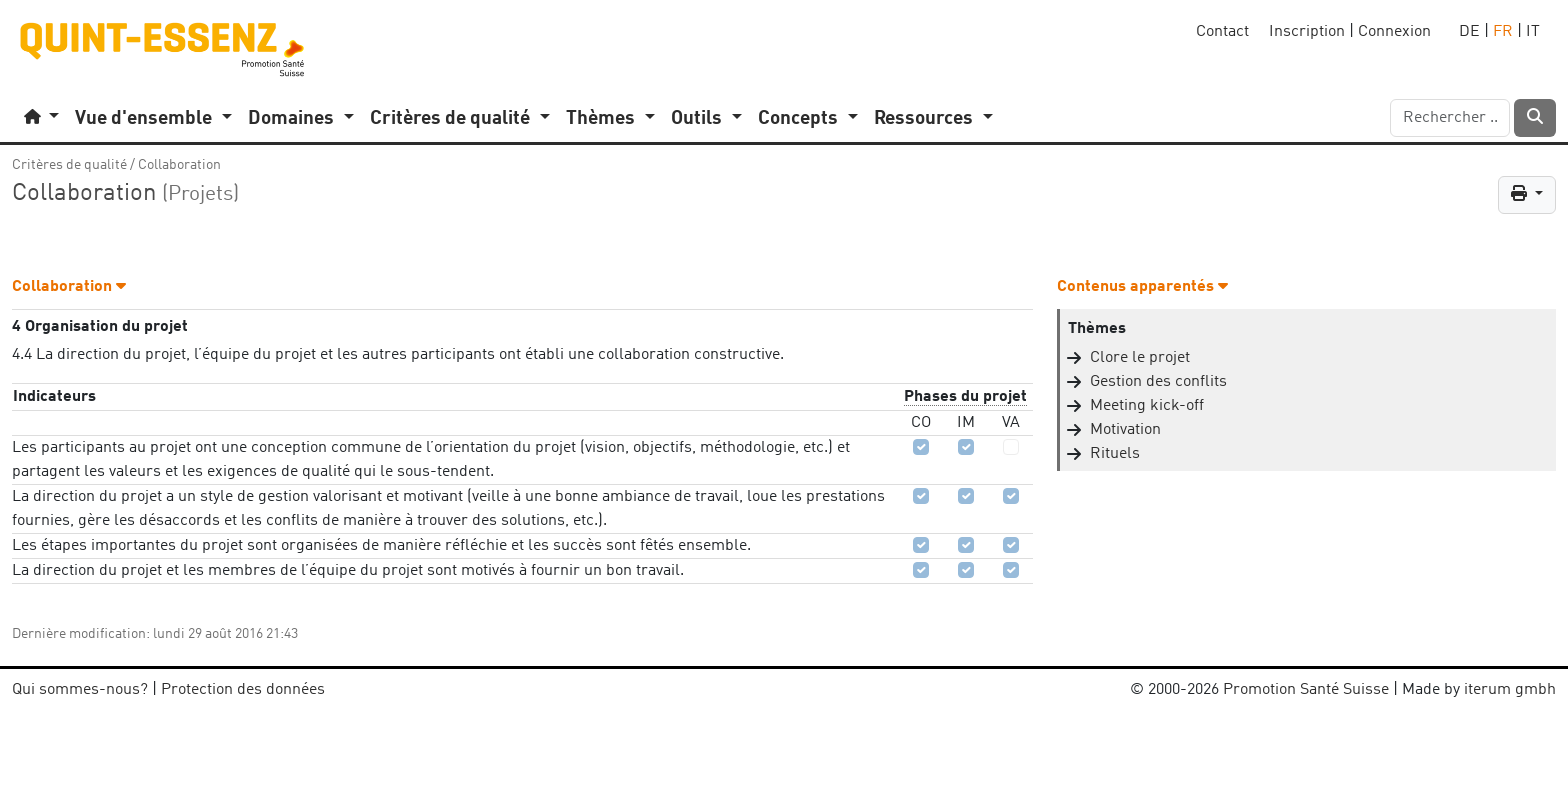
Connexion (1394, 32)
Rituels (1115, 454)
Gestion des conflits (1158, 382)
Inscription (1307, 32)
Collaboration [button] (69, 287)
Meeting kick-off (1147, 406)
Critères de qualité (69, 165)
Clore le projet (1140, 358)
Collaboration (179, 165)
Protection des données (243, 690)
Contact (1222, 32)
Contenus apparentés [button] (1142, 287)
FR (1503, 32)
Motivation (1125, 430)
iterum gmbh (1510, 690)
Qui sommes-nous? (80, 690)
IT (1533, 32)
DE (1469, 32)
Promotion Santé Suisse (1306, 690)
